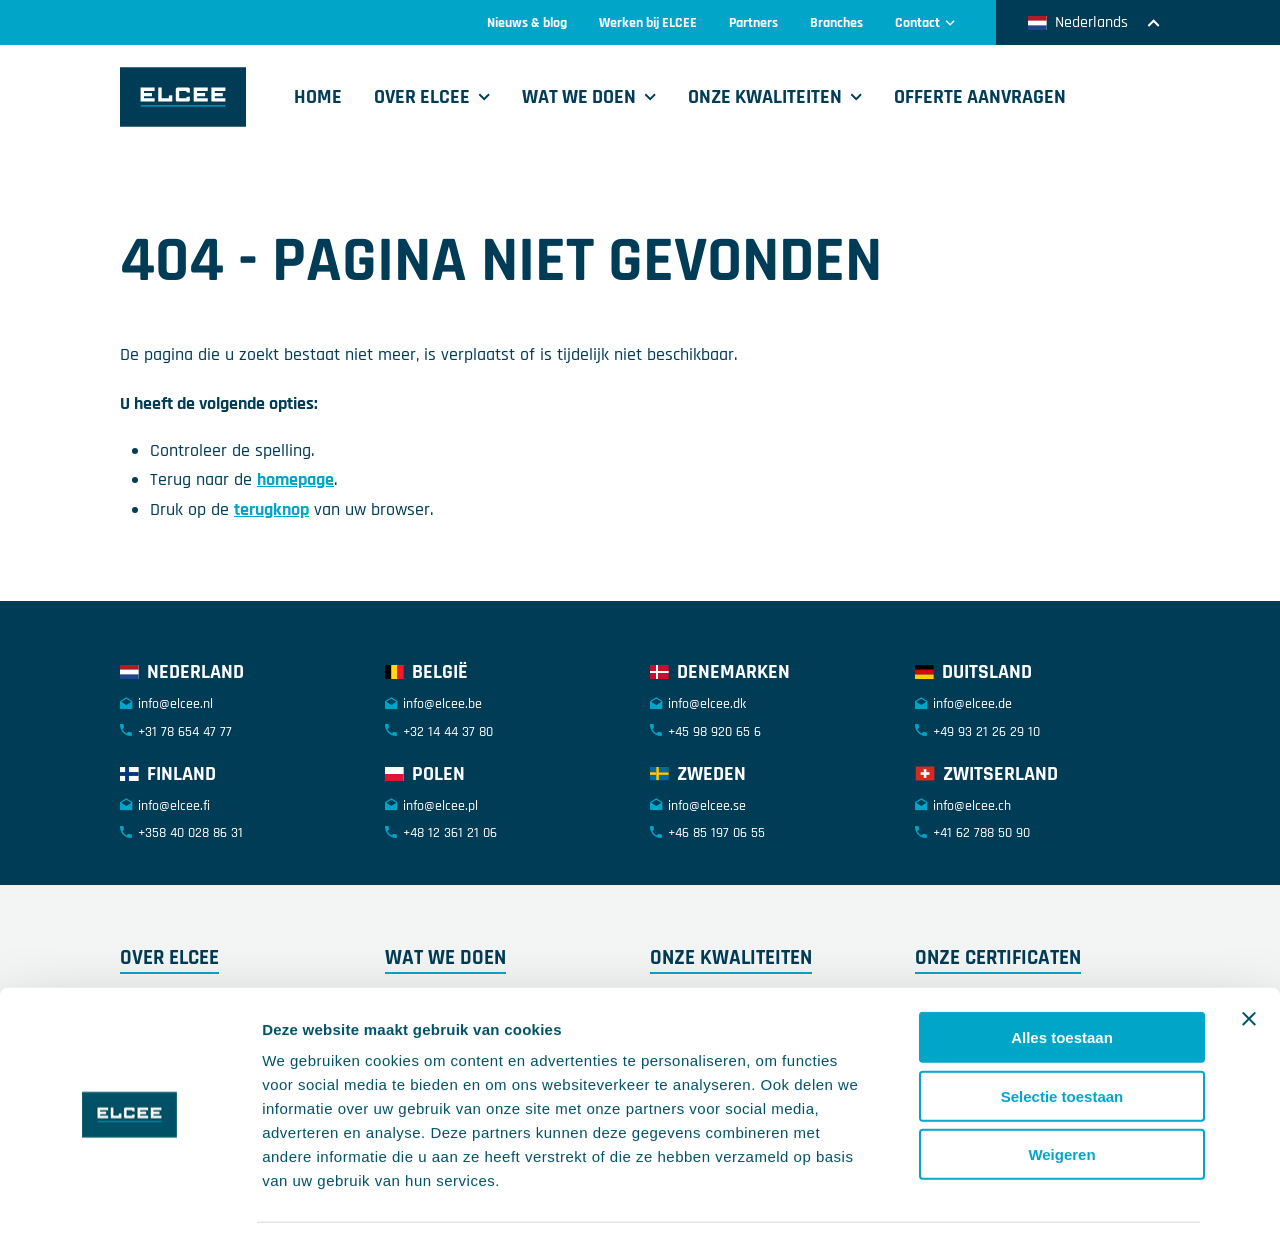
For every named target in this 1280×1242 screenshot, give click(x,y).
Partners (753, 23)
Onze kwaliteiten (765, 97)
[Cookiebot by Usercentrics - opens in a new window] (129, 1203)
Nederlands (1094, 22)
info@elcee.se (707, 806)
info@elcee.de (972, 704)
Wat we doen (579, 97)
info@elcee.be (442, 704)
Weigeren (1061, 1095)
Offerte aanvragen (980, 97)
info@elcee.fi (174, 806)
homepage (295, 479)
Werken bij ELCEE (648, 23)
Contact (925, 23)
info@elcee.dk (707, 704)
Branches (836, 23)
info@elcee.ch (972, 806)
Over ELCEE (422, 97)
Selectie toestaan (1062, 1037)
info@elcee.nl (175, 704)
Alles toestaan (1062, 978)
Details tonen (1080, 1202)
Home (318, 97)
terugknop (271, 509)
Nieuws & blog (527, 23)
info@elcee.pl (440, 806)
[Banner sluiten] (1249, 960)
